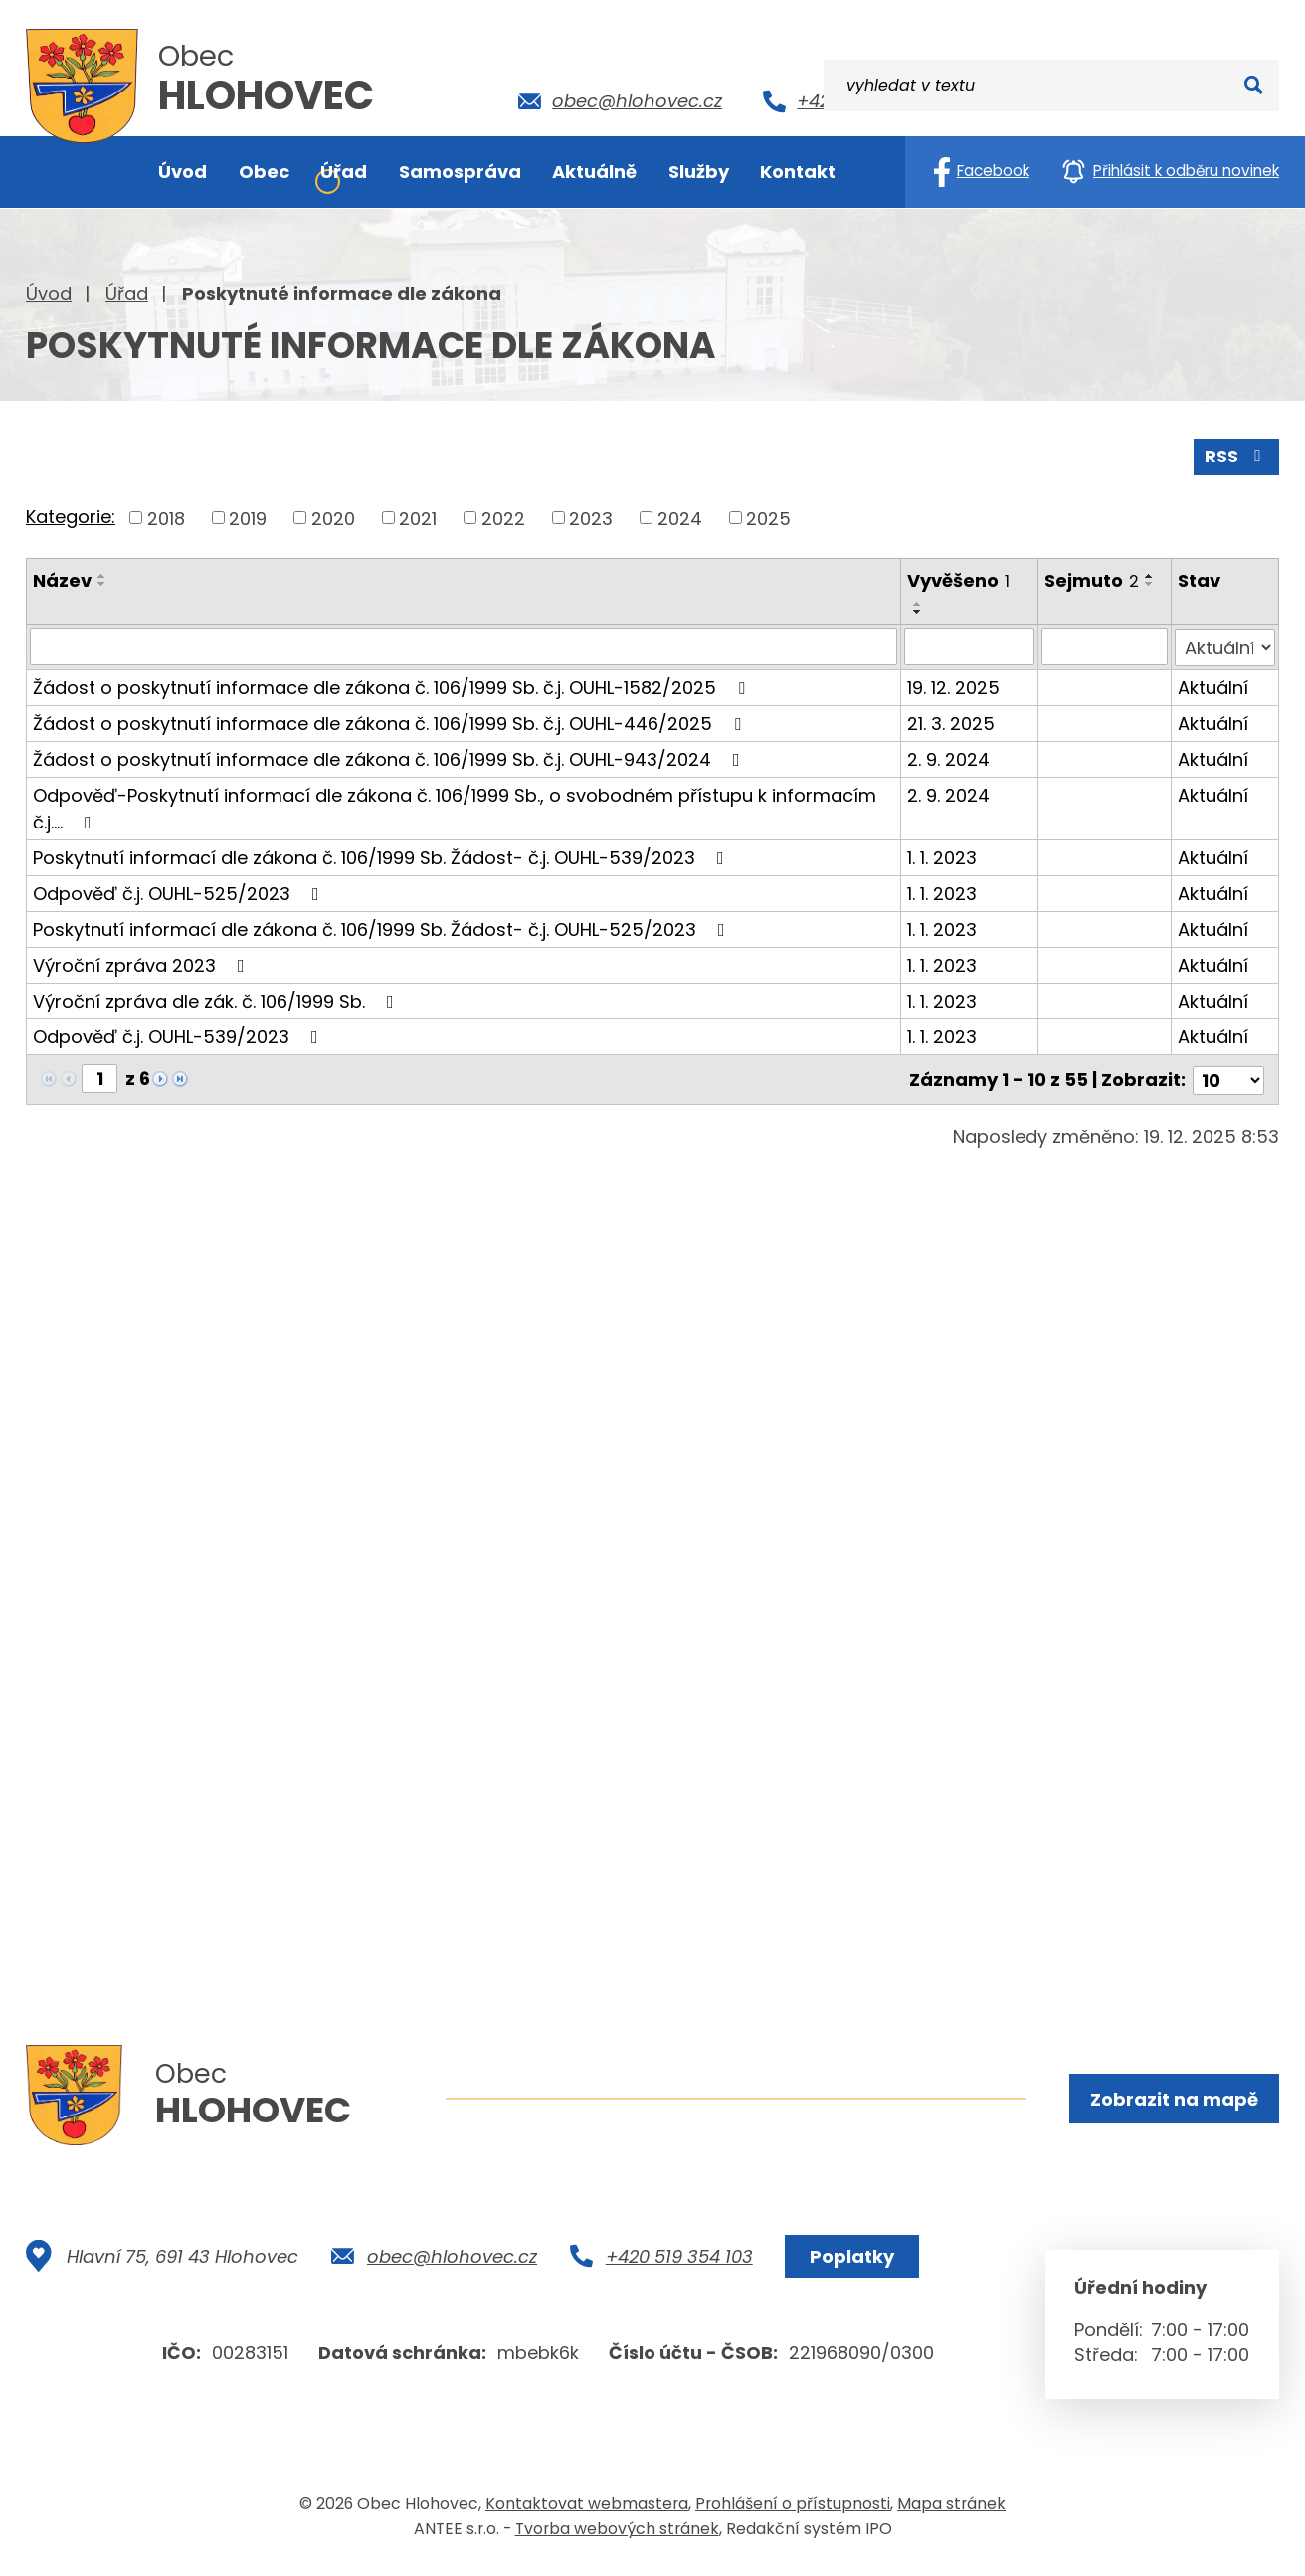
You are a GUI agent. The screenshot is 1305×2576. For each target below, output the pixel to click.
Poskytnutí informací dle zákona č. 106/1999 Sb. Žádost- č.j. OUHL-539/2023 (382, 855)
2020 (333, 516)
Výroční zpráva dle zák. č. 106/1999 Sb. (217, 999)
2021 (418, 516)
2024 (679, 516)
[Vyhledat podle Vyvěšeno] (969, 645)
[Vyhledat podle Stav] (1225, 645)
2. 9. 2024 (948, 757)
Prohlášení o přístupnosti (792, 2509)
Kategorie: (70, 515)
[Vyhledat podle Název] (463, 645)
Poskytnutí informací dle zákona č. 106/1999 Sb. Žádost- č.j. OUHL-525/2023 (383, 927)
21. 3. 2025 (951, 721)
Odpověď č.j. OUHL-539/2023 (179, 1034)
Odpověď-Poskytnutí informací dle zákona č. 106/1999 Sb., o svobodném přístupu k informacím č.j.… (454, 806)
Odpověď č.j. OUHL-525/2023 (180, 891)
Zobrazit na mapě (1173, 2099)
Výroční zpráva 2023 (143, 963)
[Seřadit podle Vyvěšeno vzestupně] (918, 603)
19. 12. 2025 (953, 685)
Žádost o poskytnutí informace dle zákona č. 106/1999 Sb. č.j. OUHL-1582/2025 (393, 685)
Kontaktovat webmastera (586, 2509)
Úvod (49, 293)
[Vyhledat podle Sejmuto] (1104, 645)
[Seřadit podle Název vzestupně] (102, 575)
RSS (1236, 455)
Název (62, 579)
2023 (591, 516)
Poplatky (850, 2262)
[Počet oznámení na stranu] (1228, 1076)
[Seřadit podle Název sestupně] (102, 583)
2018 (166, 516)
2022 (503, 516)
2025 (768, 516)
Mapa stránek (951, 2509)
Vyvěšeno (958, 579)
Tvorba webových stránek (617, 2534)
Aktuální (1214, 685)
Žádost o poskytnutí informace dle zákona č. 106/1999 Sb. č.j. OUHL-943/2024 (390, 757)
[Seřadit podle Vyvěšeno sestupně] (918, 611)
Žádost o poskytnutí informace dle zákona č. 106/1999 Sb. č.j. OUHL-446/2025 (391, 721)
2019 (248, 516)
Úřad (126, 293)
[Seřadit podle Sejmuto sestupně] (1150, 583)
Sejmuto (1091, 579)
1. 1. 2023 (942, 855)
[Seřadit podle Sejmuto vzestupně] (1150, 575)
